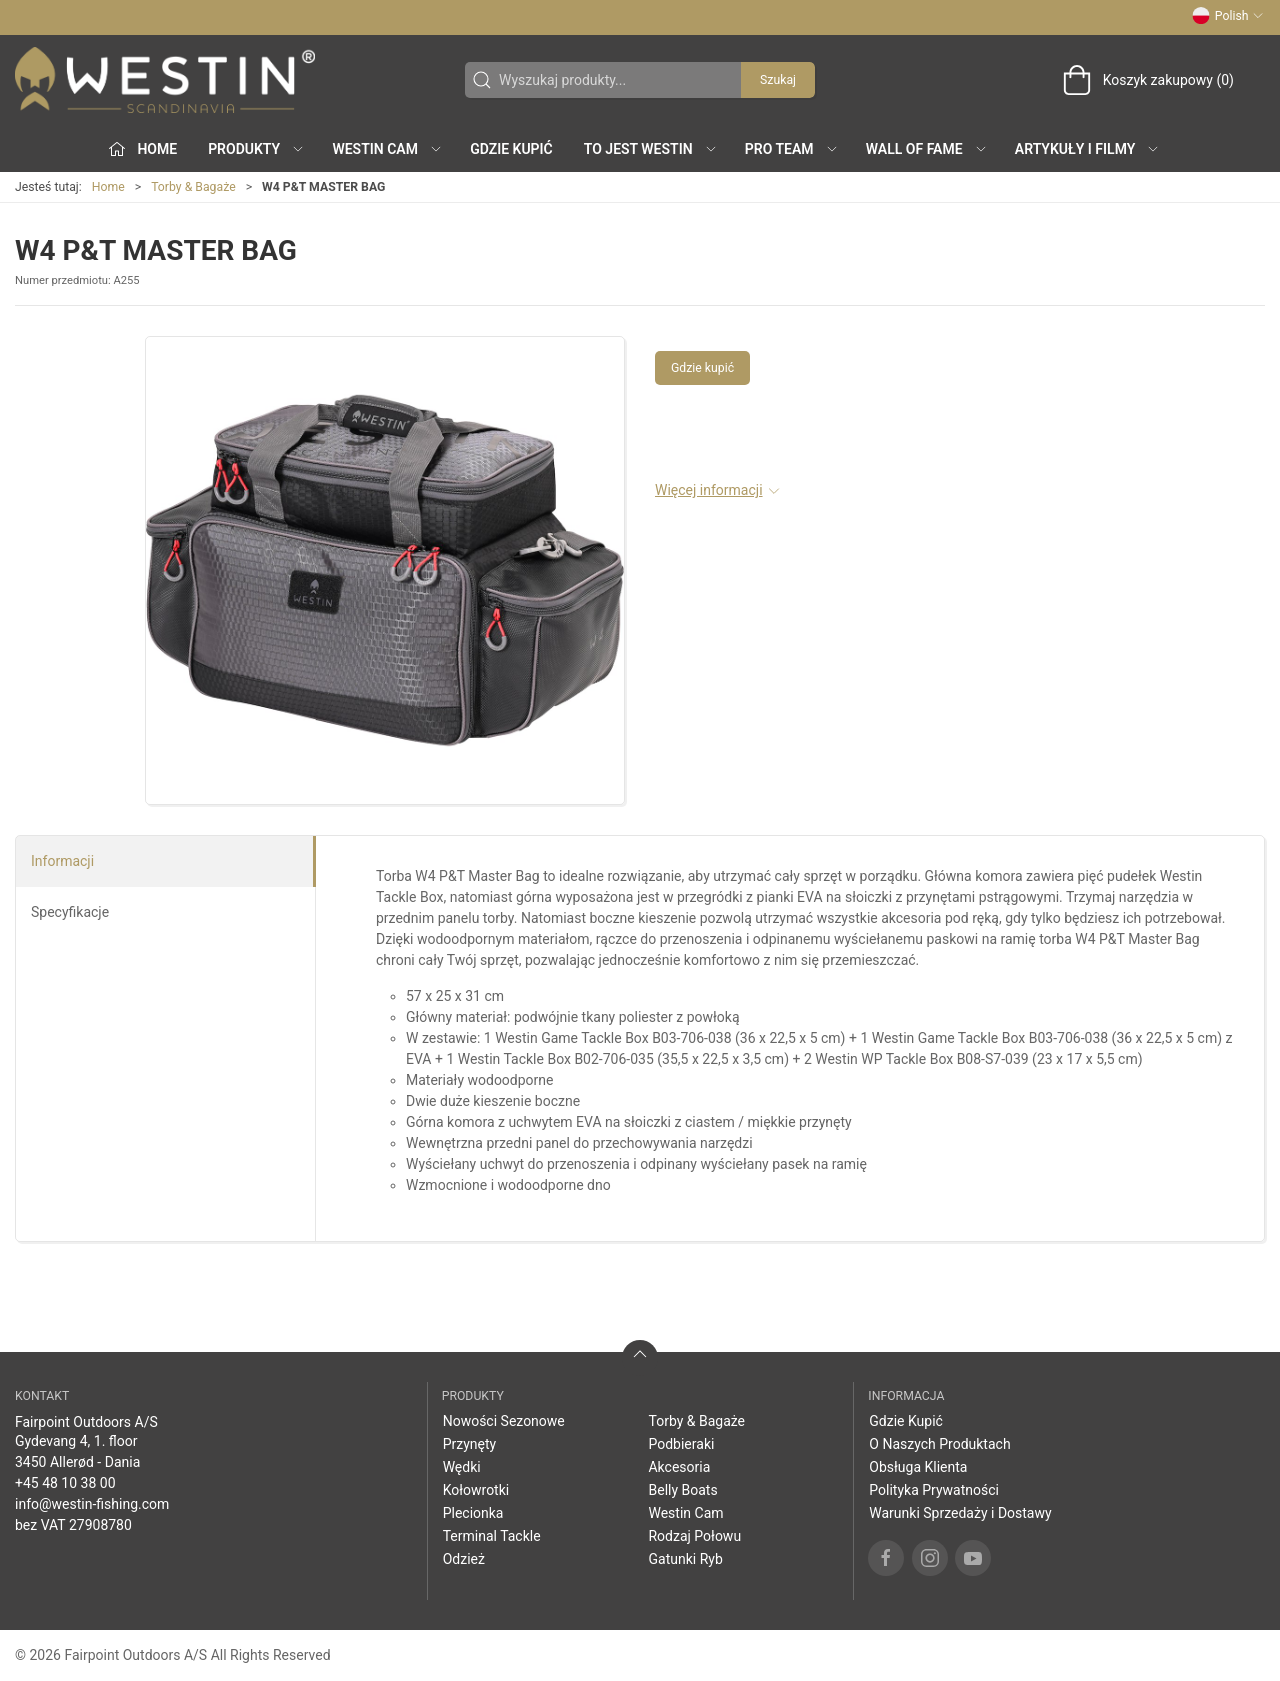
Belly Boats (682, 1490)
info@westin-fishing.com (92, 1504)
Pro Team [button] (792, 149)
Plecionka (473, 1513)
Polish (1228, 16)
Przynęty (470, 1444)
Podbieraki (681, 1444)
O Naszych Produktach (939, 1444)
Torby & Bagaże (193, 187)
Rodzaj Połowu (694, 1536)
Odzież (464, 1559)
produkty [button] (256, 149)
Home (108, 187)
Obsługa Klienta (918, 1467)
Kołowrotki (476, 1490)
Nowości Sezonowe (504, 1421)
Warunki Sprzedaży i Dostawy (960, 1513)
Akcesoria (679, 1467)
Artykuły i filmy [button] (1087, 149)
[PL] (165, 80)
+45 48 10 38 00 (65, 1483)
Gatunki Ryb (685, 1559)
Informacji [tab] (62, 861)
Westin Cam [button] (387, 149)
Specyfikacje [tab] (70, 912)
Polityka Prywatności (934, 1490)
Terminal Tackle (492, 1536)
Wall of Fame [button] (927, 149)
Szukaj (778, 80)
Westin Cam (685, 1513)
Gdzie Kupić (511, 149)
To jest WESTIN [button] (651, 149)
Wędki (462, 1467)
